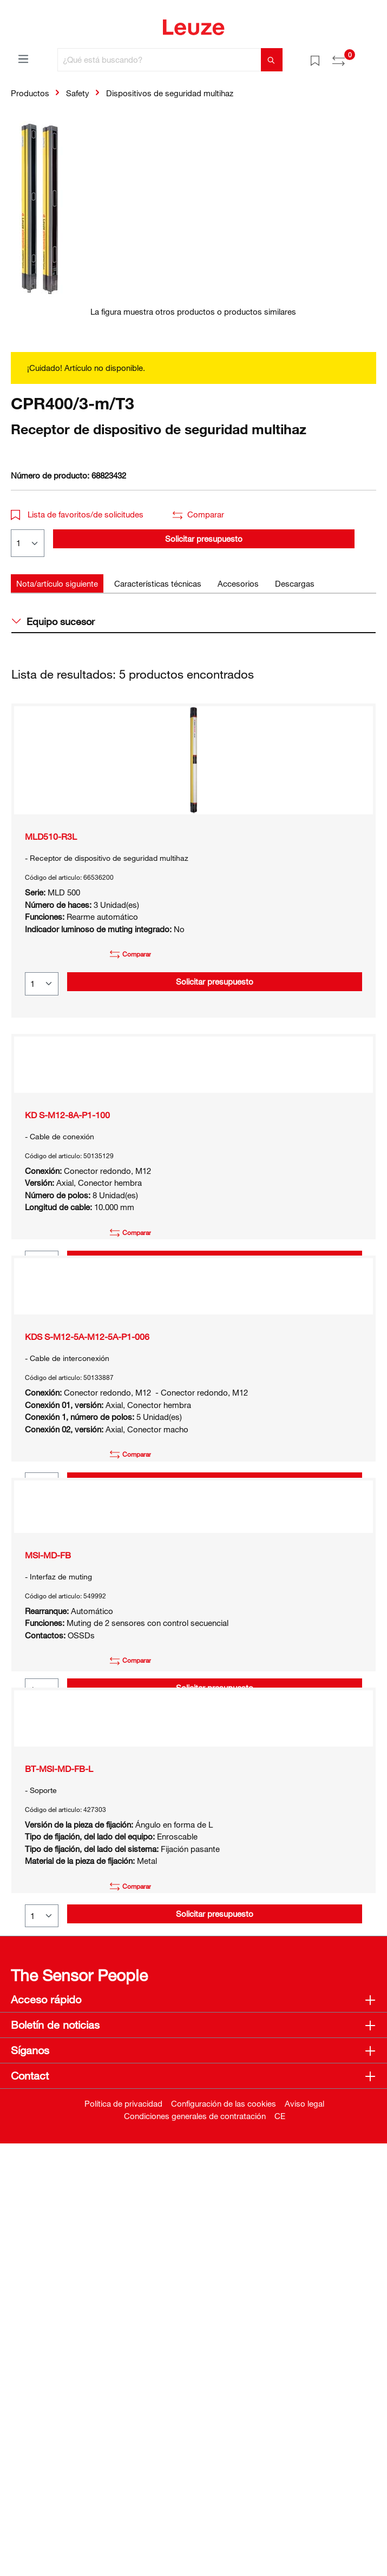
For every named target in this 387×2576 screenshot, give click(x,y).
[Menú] (23, 58)
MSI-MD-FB (48, 1827)
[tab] (57, 583)
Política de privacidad (123, 2536)
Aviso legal (304, 2536)
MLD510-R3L (51, 836)
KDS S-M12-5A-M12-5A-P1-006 (87, 1496)
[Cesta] (369, 56)
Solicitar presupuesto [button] (203, 538)
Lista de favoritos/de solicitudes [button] (77, 514)
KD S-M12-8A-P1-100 (67, 1166)
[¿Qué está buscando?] (159, 59)
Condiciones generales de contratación (195, 2548)
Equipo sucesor (53, 621)
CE (279, 2548)
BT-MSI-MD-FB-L (59, 2145)
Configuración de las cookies (223, 2536)
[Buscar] (272, 59)
